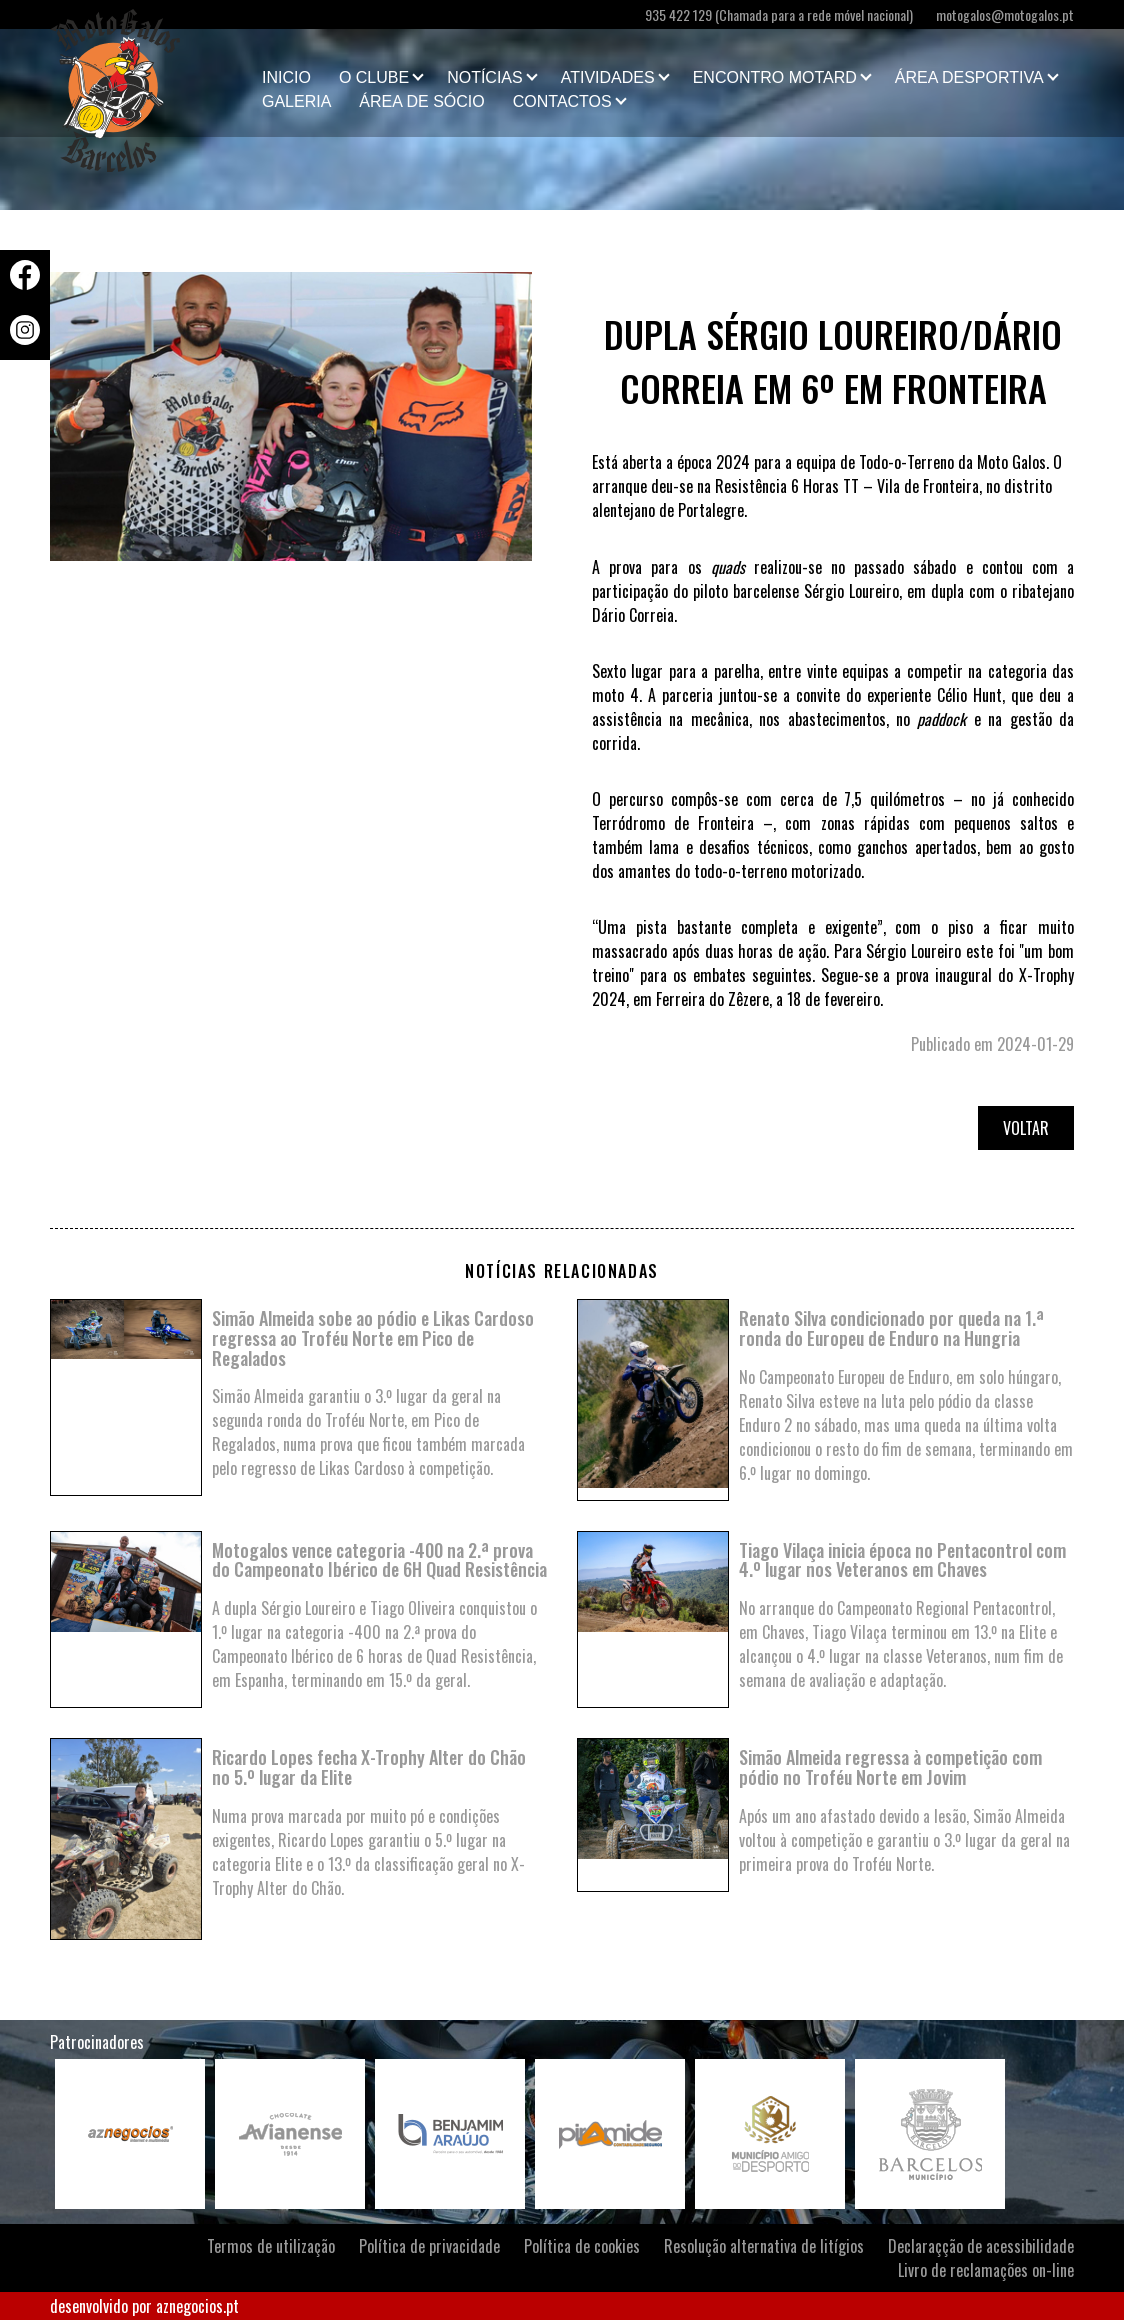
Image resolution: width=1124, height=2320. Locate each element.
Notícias (485, 77)
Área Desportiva (969, 77)
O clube (374, 77)
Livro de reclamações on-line (986, 2270)
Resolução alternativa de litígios (764, 2246)
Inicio (286, 77)
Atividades (608, 77)
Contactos (562, 101)
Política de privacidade (429, 2246)
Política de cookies (582, 2246)
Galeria (296, 101)
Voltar (1026, 1128)
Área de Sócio (421, 101)
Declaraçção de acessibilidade (981, 2246)
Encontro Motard (775, 77)
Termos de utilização (271, 2246)
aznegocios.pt (197, 2306)
